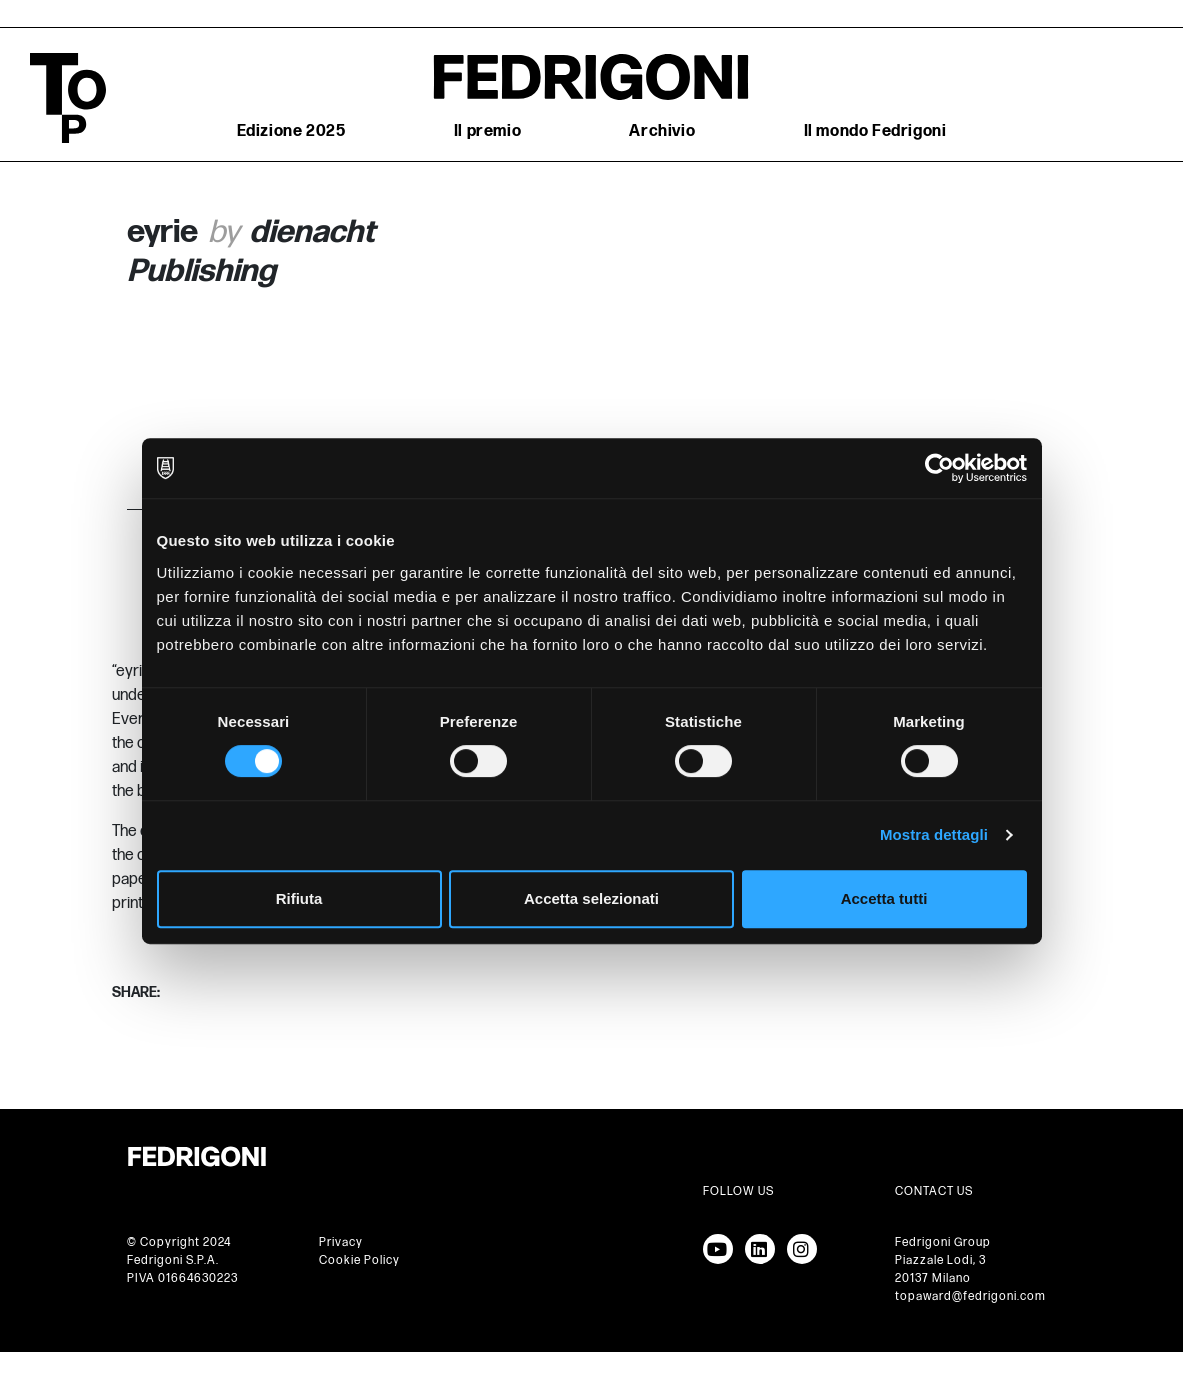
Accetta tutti (884, 898)
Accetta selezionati (591, 898)
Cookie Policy (359, 1260)
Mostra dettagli (934, 834)
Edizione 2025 (291, 131)
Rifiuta (299, 898)
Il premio (487, 131)
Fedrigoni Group (943, 1242)
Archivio (662, 131)
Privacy (341, 1242)
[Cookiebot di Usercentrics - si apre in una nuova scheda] (939, 468)
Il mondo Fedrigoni (875, 131)
